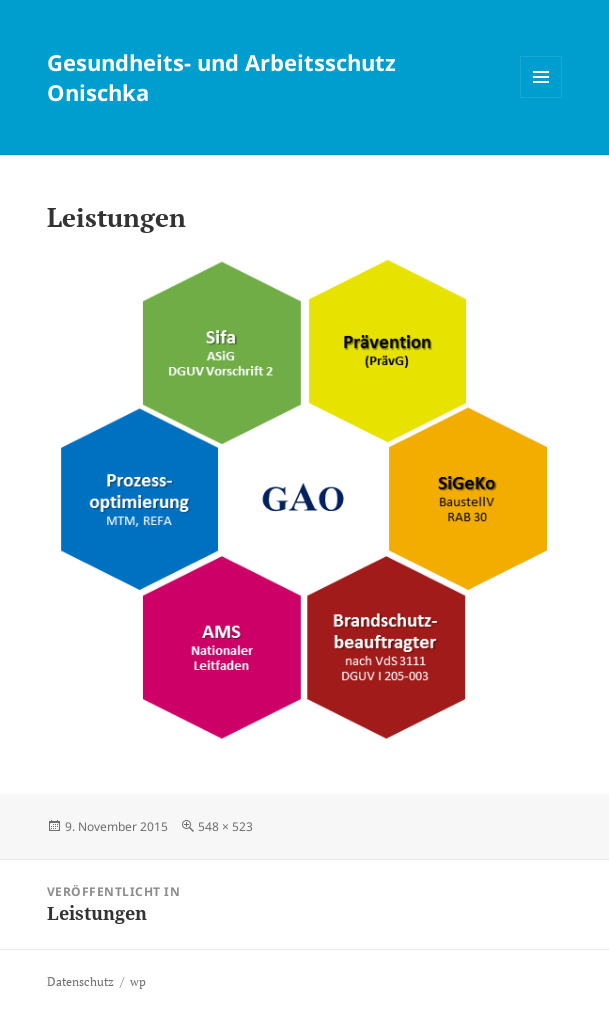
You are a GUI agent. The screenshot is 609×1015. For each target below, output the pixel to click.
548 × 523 (225, 826)
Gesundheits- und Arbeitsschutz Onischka (221, 77)
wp (138, 981)
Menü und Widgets (541, 97)
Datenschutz (80, 981)
